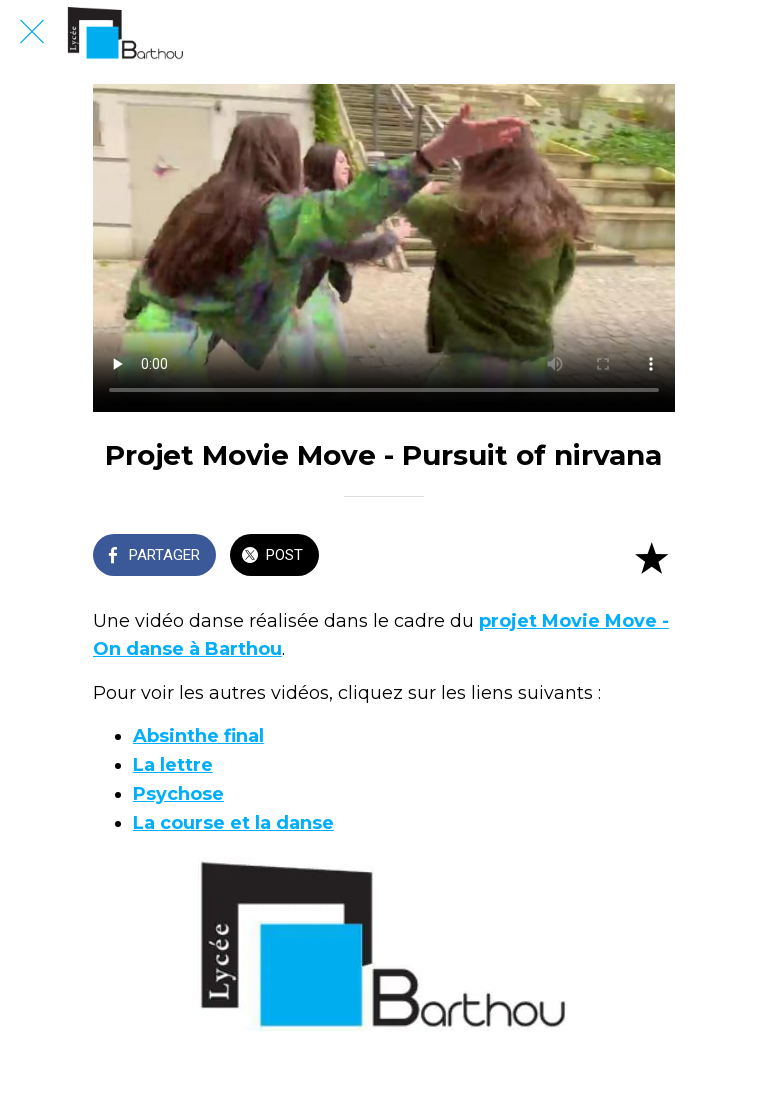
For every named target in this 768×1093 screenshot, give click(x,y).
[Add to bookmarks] (651, 557)
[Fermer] (32, 32)
